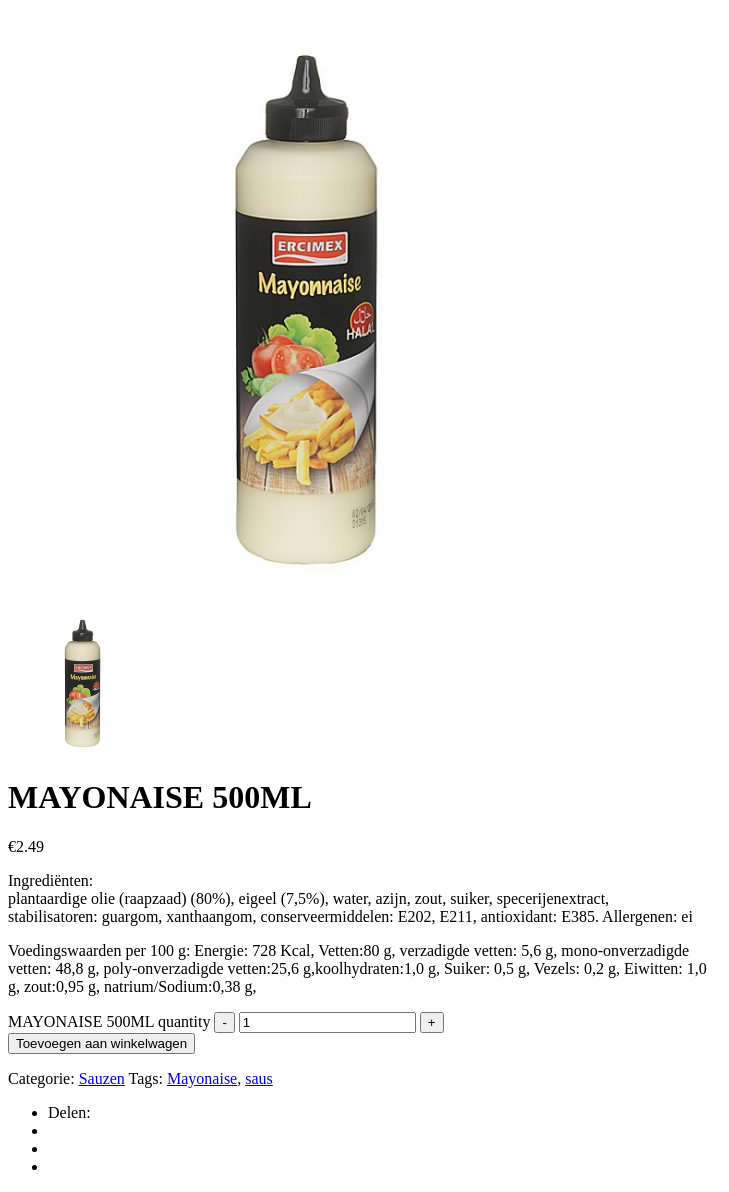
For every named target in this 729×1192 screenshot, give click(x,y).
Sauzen (102, 1078)
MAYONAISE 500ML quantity (109, 1021)
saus (259, 1078)
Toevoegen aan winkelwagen (101, 1043)
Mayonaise (202, 1078)
